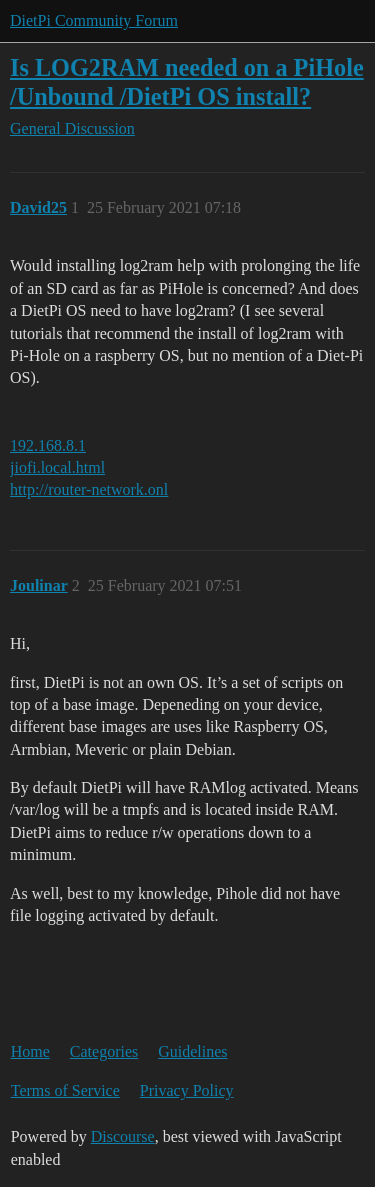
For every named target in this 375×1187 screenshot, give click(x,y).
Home (30, 1051)
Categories (104, 1051)
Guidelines (192, 1051)
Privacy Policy (187, 1090)
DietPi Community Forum (94, 20)
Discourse (123, 1136)
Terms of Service (65, 1090)
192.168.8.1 (48, 445)
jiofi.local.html (57, 467)
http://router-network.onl (89, 489)
